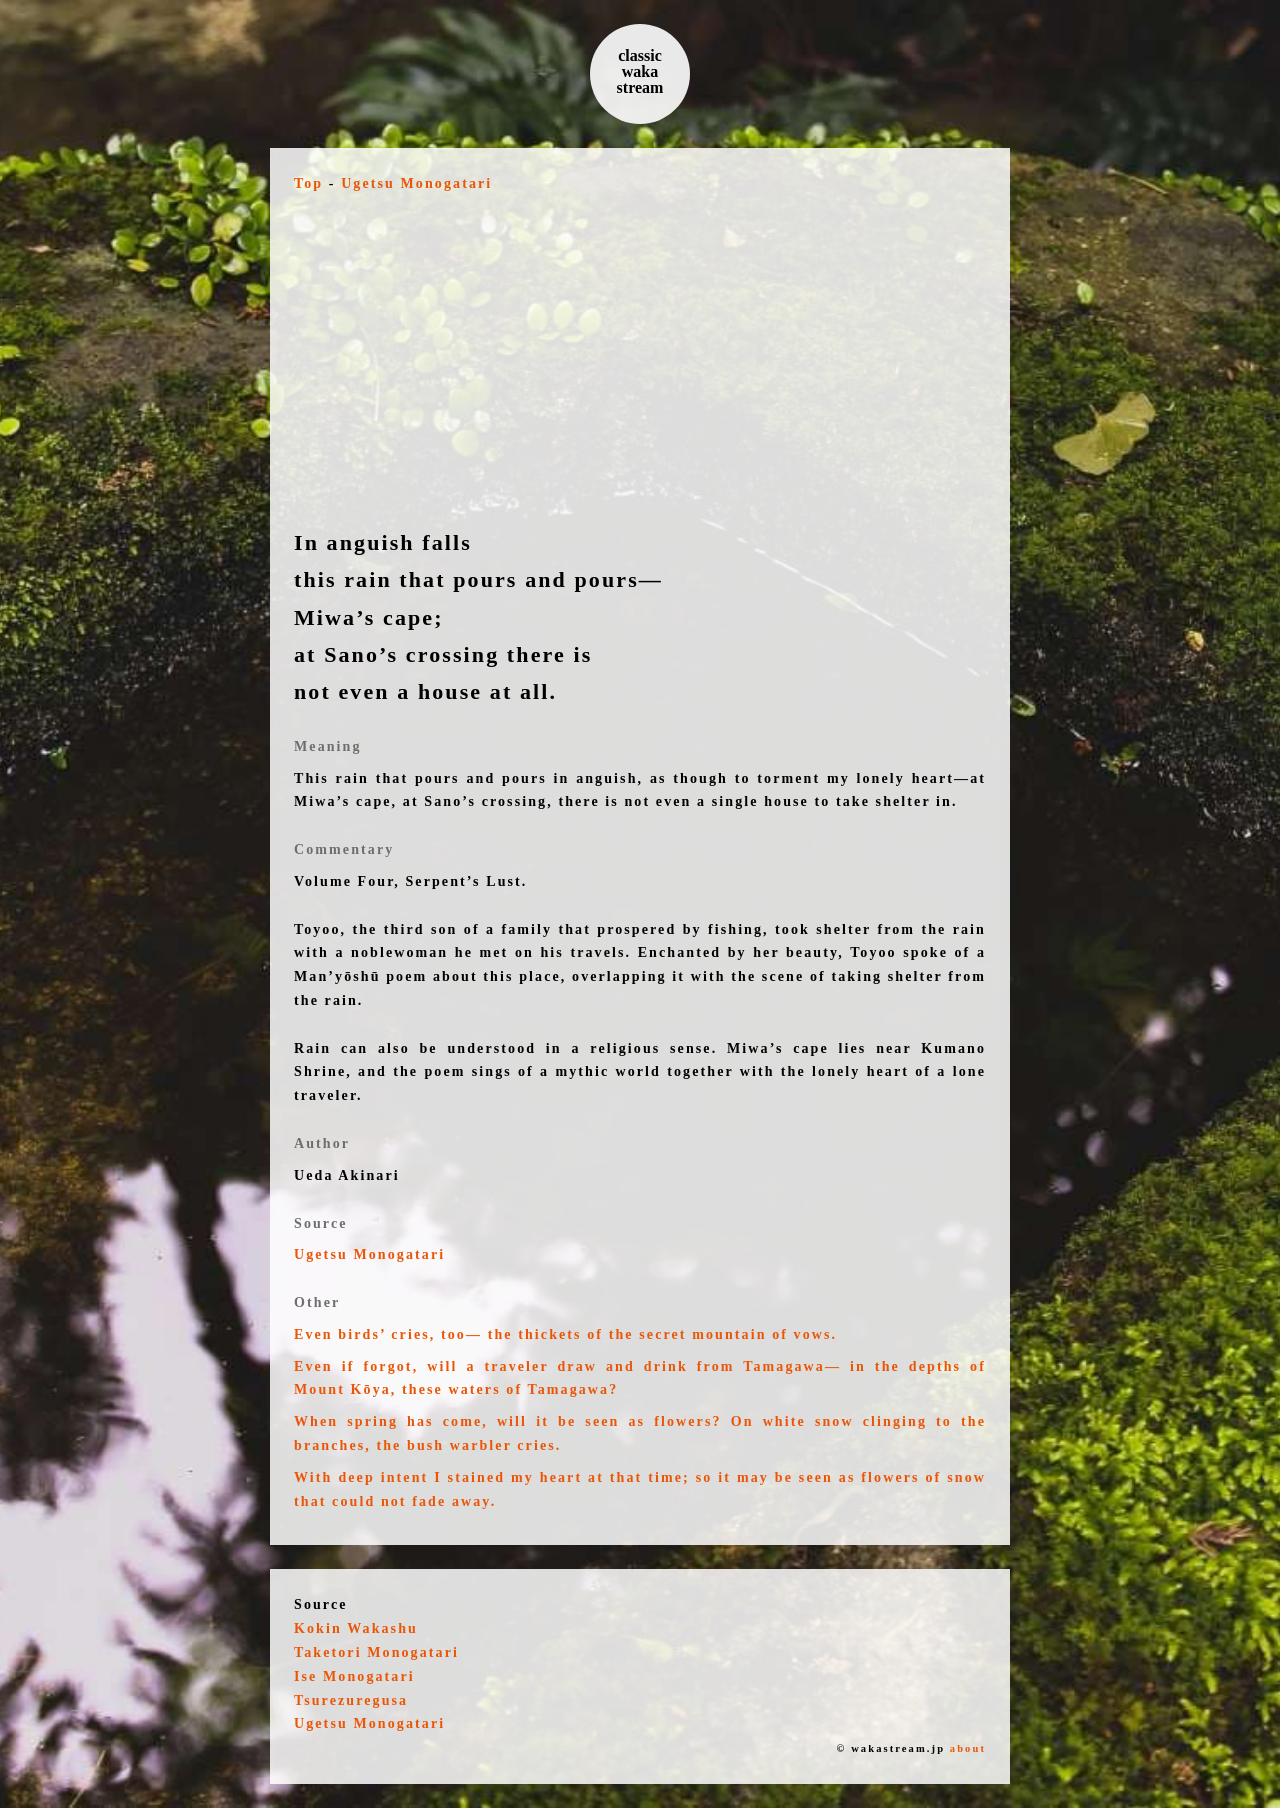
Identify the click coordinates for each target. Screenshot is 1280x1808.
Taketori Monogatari (376, 1652)
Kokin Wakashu (356, 1628)
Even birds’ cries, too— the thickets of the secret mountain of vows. (565, 1334)
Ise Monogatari (354, 1676)
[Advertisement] (640, 360)
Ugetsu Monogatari (416, 183)
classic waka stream (640, 71)
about (968, 1748)
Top (308, 183)
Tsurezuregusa (351, 1700)
